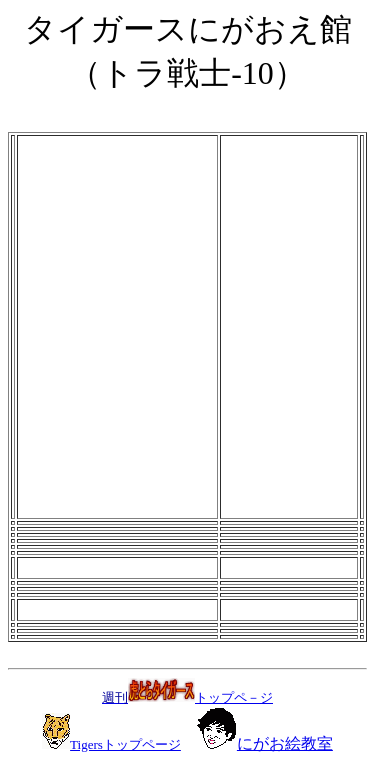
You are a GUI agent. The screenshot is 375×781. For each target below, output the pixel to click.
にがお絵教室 (285, 743)
